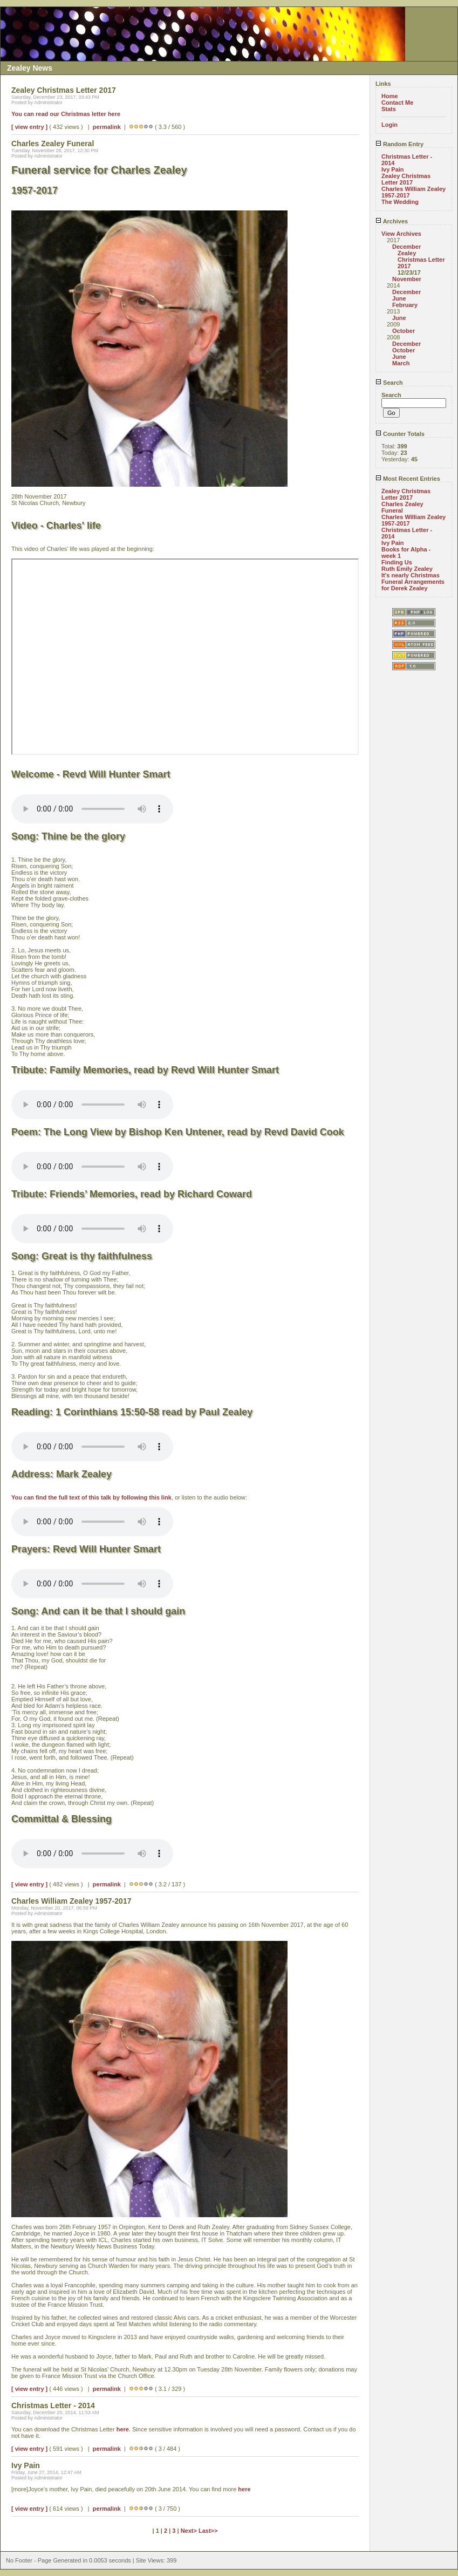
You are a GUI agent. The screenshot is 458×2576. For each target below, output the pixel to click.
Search (389, 382)
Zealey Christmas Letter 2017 (405, 179)
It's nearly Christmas (410, 575)
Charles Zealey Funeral (402, 507)
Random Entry (399, 144)
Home (389, 96)
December (406, 246)
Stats (388, 109)
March (400, 363)
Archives (391, 221)
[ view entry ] (29, 127)
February (405, 305)
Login (389, 124)
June (399, 298)
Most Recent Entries (407, 478)
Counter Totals (400, 434)
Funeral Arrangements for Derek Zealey (413, 584)
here (123, 2429)
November (406, 279)
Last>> (208, 2530)
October (403, 331)
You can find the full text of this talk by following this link (91, 1497)
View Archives (401, 233)
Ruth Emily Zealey (407, 568)
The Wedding (400, 202)
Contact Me (397, 102)
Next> (190, 2530)
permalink (107, 127)
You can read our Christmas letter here (65, 114)
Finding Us (396, 562)
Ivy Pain (392, 169)
